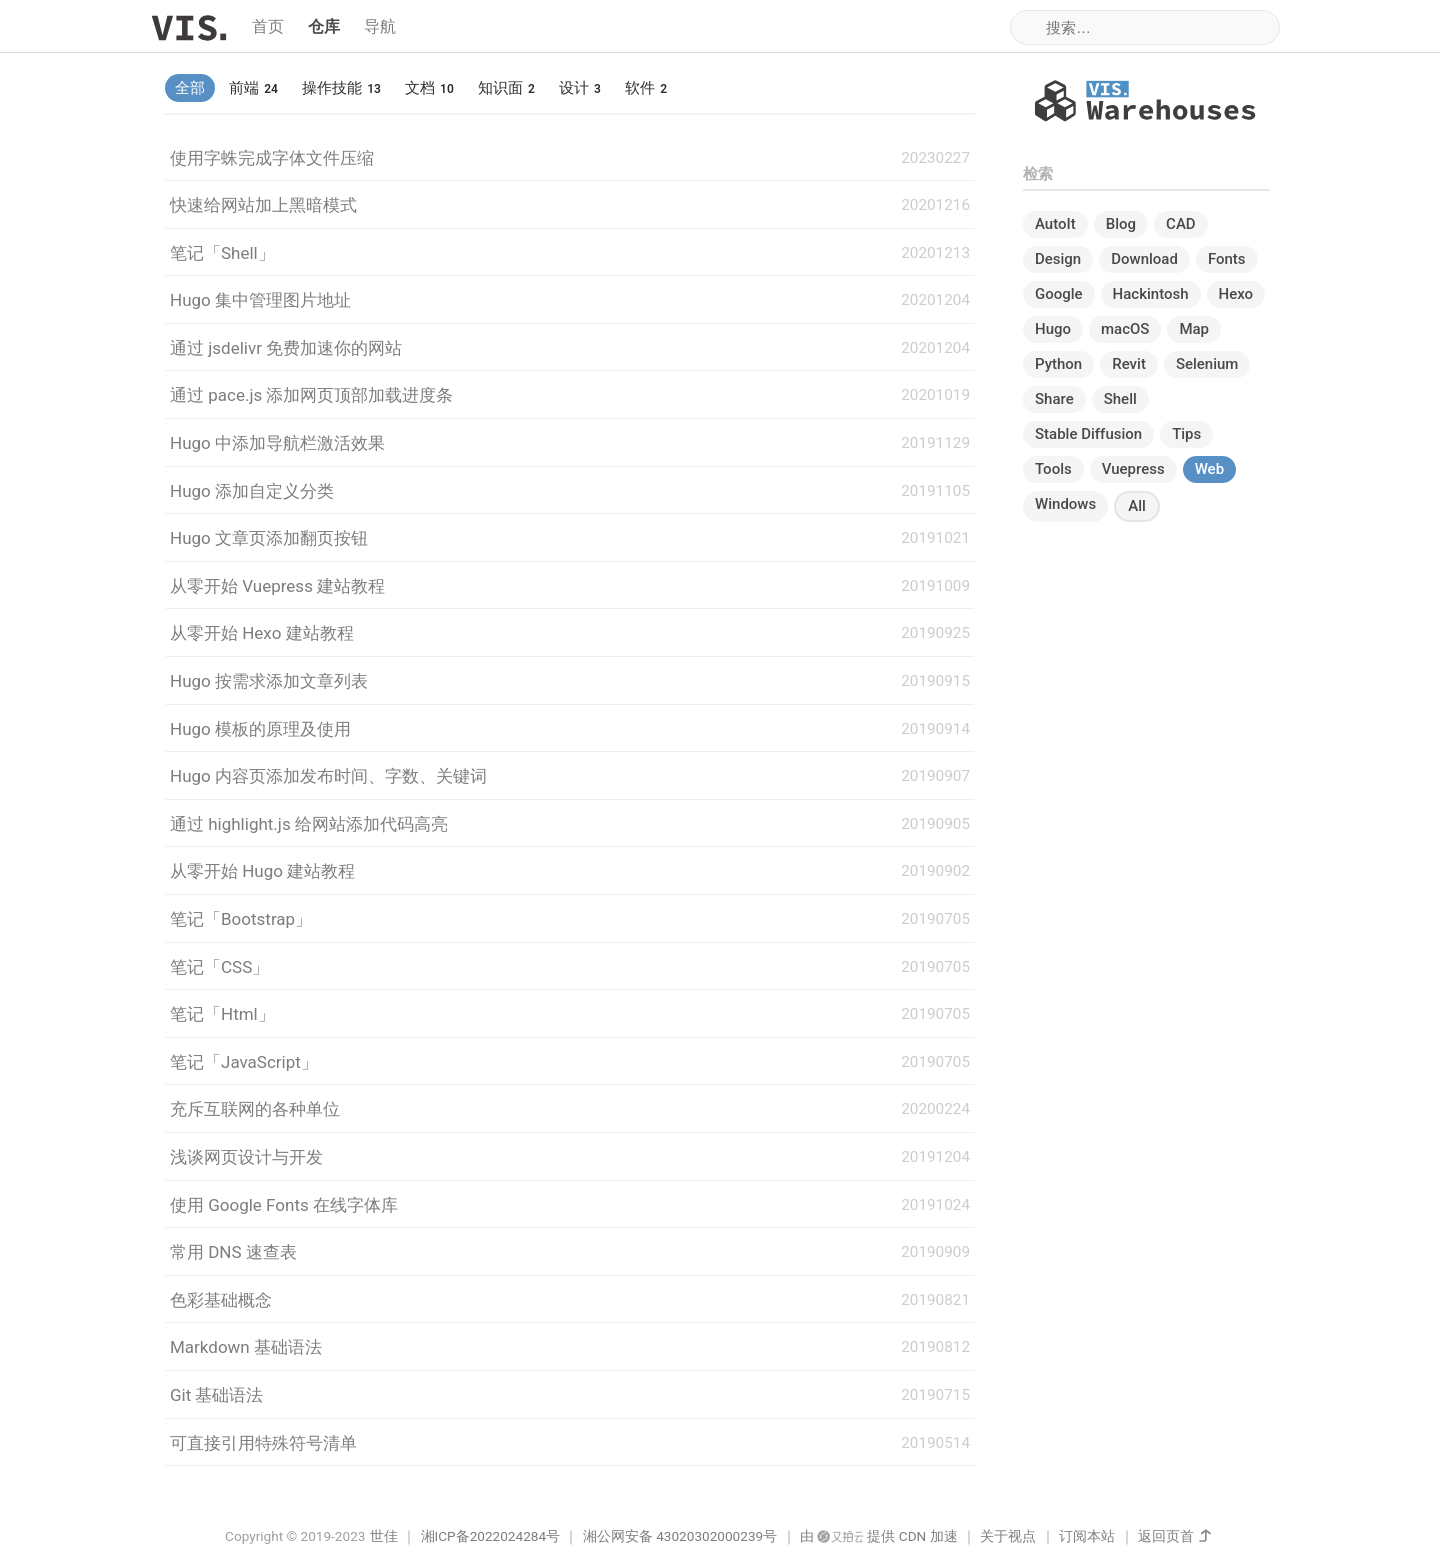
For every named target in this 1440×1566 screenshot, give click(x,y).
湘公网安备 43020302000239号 (680, 1536)
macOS (1125, 329)
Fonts (1227, 259)
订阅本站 (1087, 1536)
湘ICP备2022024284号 (491, 1536)
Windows (1065, 504)
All (1137, 506)
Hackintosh (1151, 294)
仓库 (324, 26)
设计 (580, 88)
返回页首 (1166, 1536)
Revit (1129, 364)
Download (1144, 259)
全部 (190, 88)
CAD (1181, 224)
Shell (1120, 399)
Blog (1121, 224)
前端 (253, 88)
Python (1058, 364)
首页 (268, 26)
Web (1209, 469)
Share (1054, 399)
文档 (429, 88)
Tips (1186, 434)
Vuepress (1133, 469)
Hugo (1053, 329)
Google (1059, 294)
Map (1194, 329)
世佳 (384, 1536)
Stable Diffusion (1088, 434)
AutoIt (1055, 224)
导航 (380, 26)
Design (1058, 259)
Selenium (1207, 364)
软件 (646, 88)
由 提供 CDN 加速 (879, 1536)
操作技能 (341, 88)
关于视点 (1008, 1536)
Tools (1053, 469)
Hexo (1236, 294)
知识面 (506, 88)
